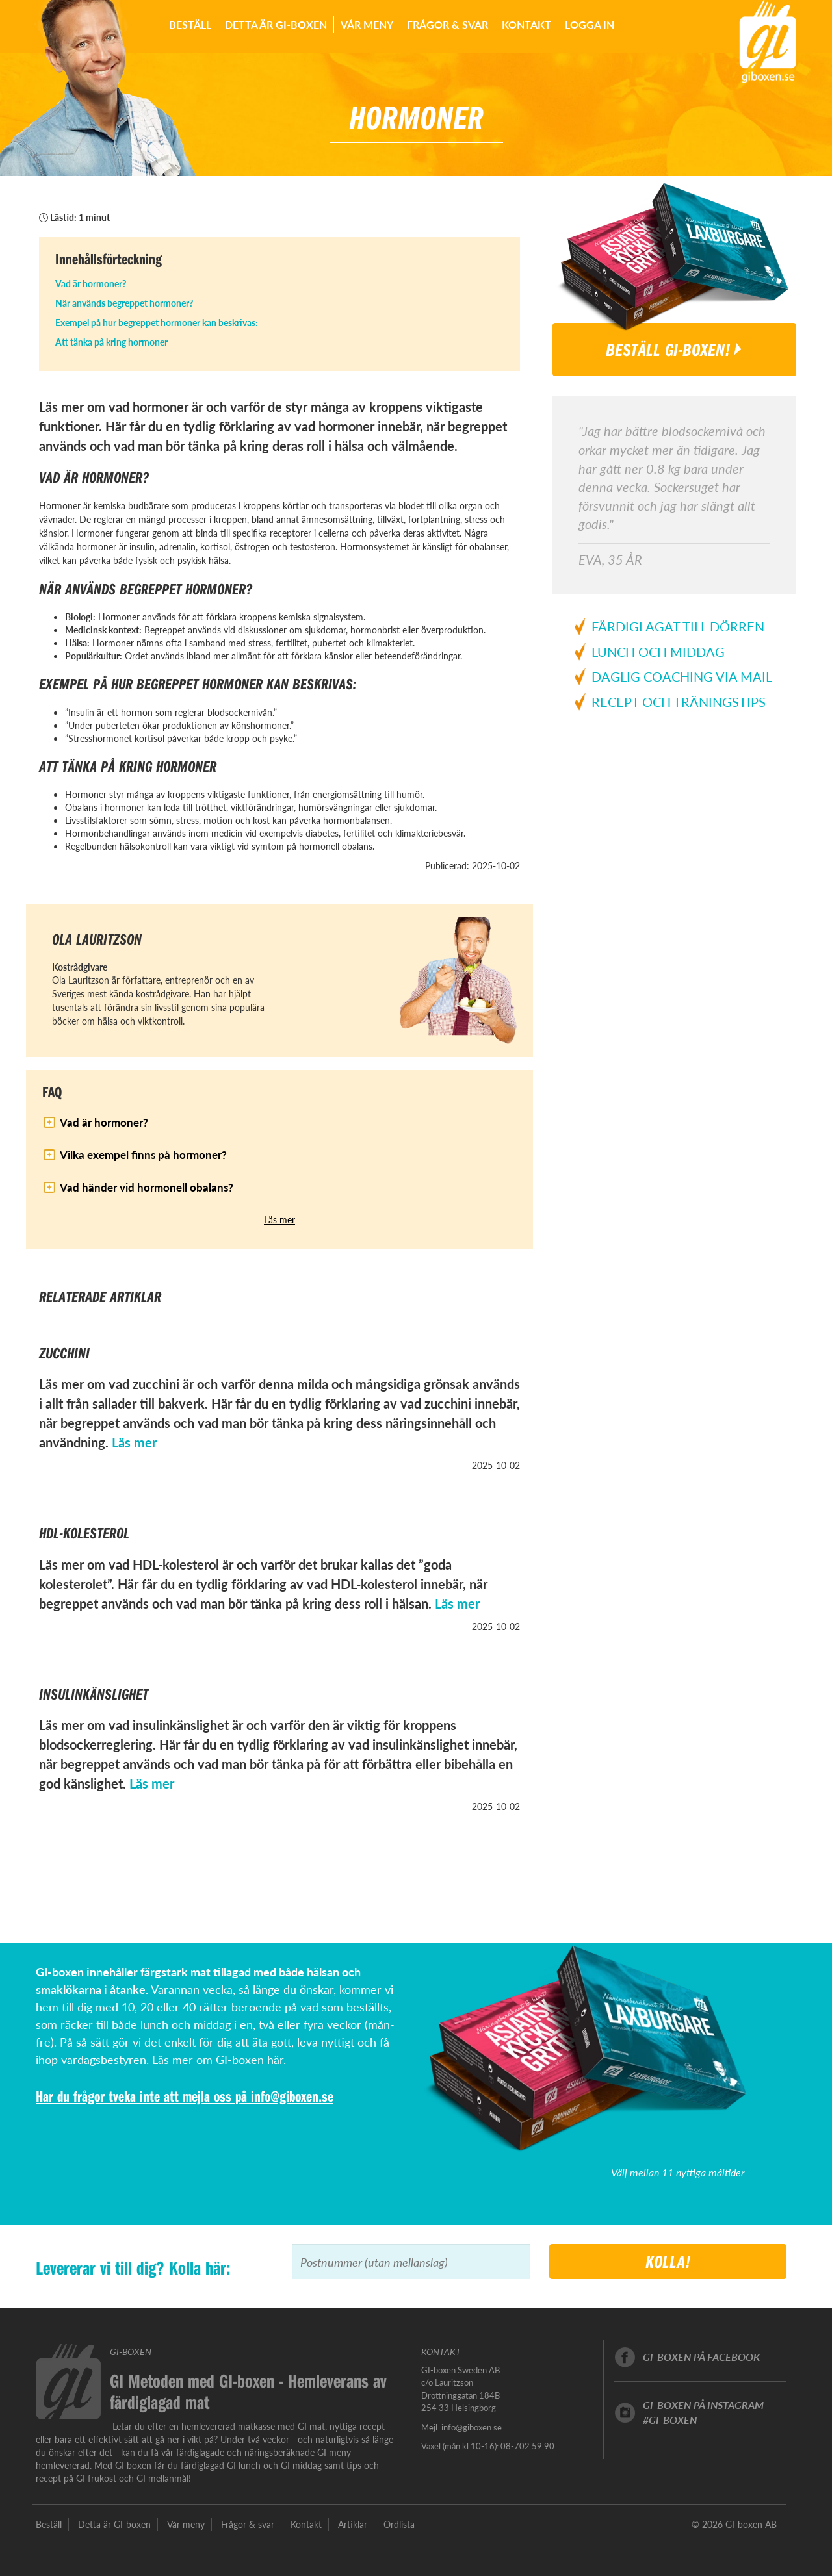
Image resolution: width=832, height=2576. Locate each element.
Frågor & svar (447, 24)
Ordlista (399, 2524)
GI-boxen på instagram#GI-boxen (703, 2412)
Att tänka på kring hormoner (111, 341)
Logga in (589, 24)
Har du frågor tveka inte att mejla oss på (143, 2096)
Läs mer (279, 1219)
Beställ (190, 24)
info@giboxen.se (292, 2096)
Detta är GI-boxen (276, 24)
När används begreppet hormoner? (124, 302)
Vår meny (367, 24)
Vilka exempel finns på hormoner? (143, 1154)
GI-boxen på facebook (701, 2356)
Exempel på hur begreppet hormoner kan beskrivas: (156, 322)
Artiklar (352, 2524)
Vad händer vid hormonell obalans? (146, 1187)
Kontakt (526, 24)
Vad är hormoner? (90, 283)
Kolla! (668, 2261)
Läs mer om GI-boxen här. (219, 2059)
